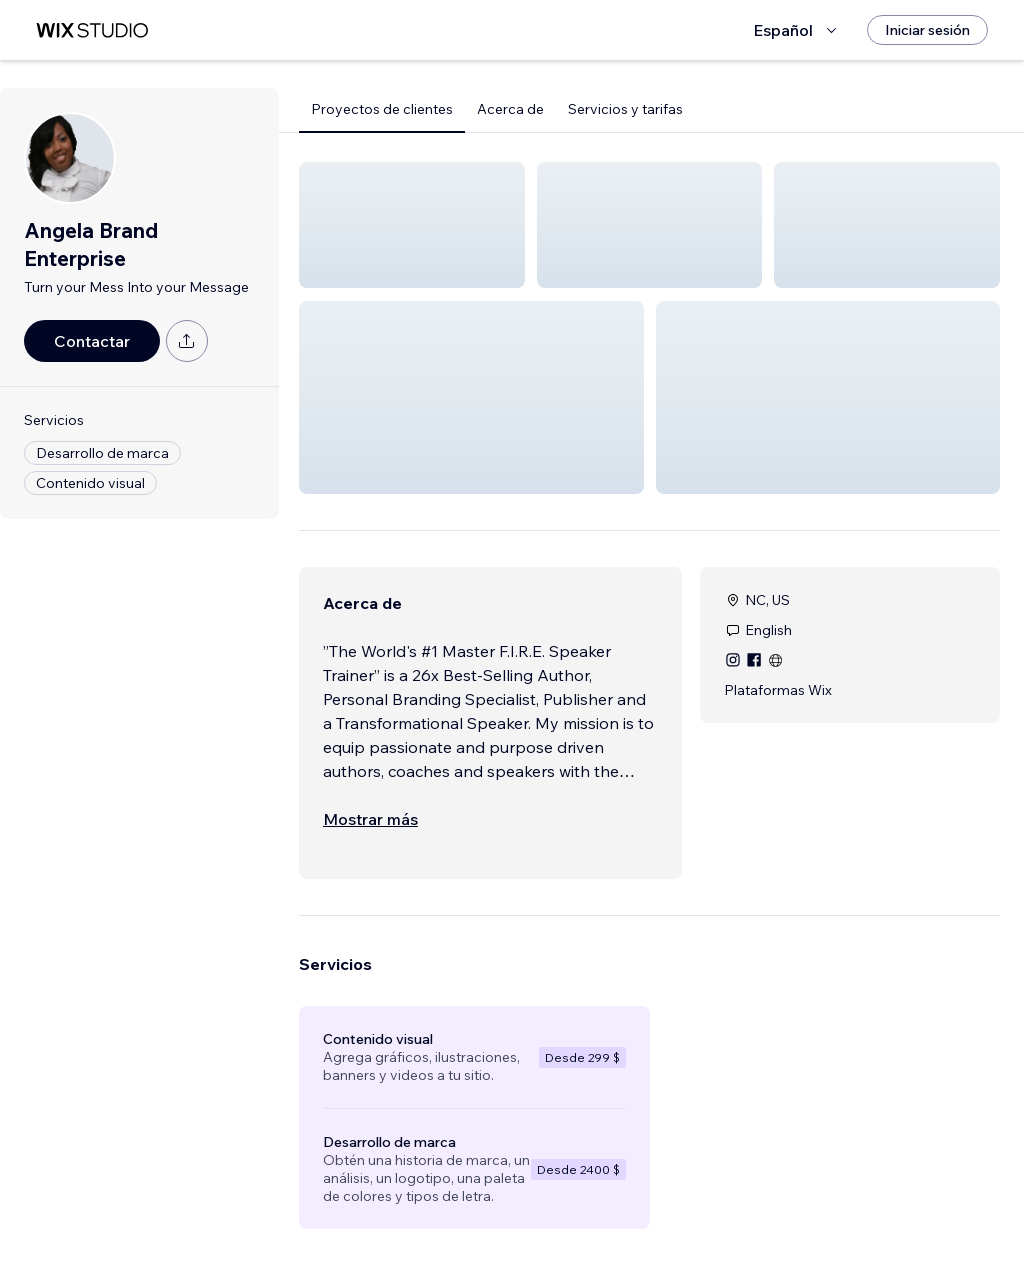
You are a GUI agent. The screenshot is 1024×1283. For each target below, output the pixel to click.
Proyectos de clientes (382, 109)
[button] (412, 225)
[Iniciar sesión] (927, 30)
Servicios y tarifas (625, 109)
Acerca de (510, 109)
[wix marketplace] (92, 30)
